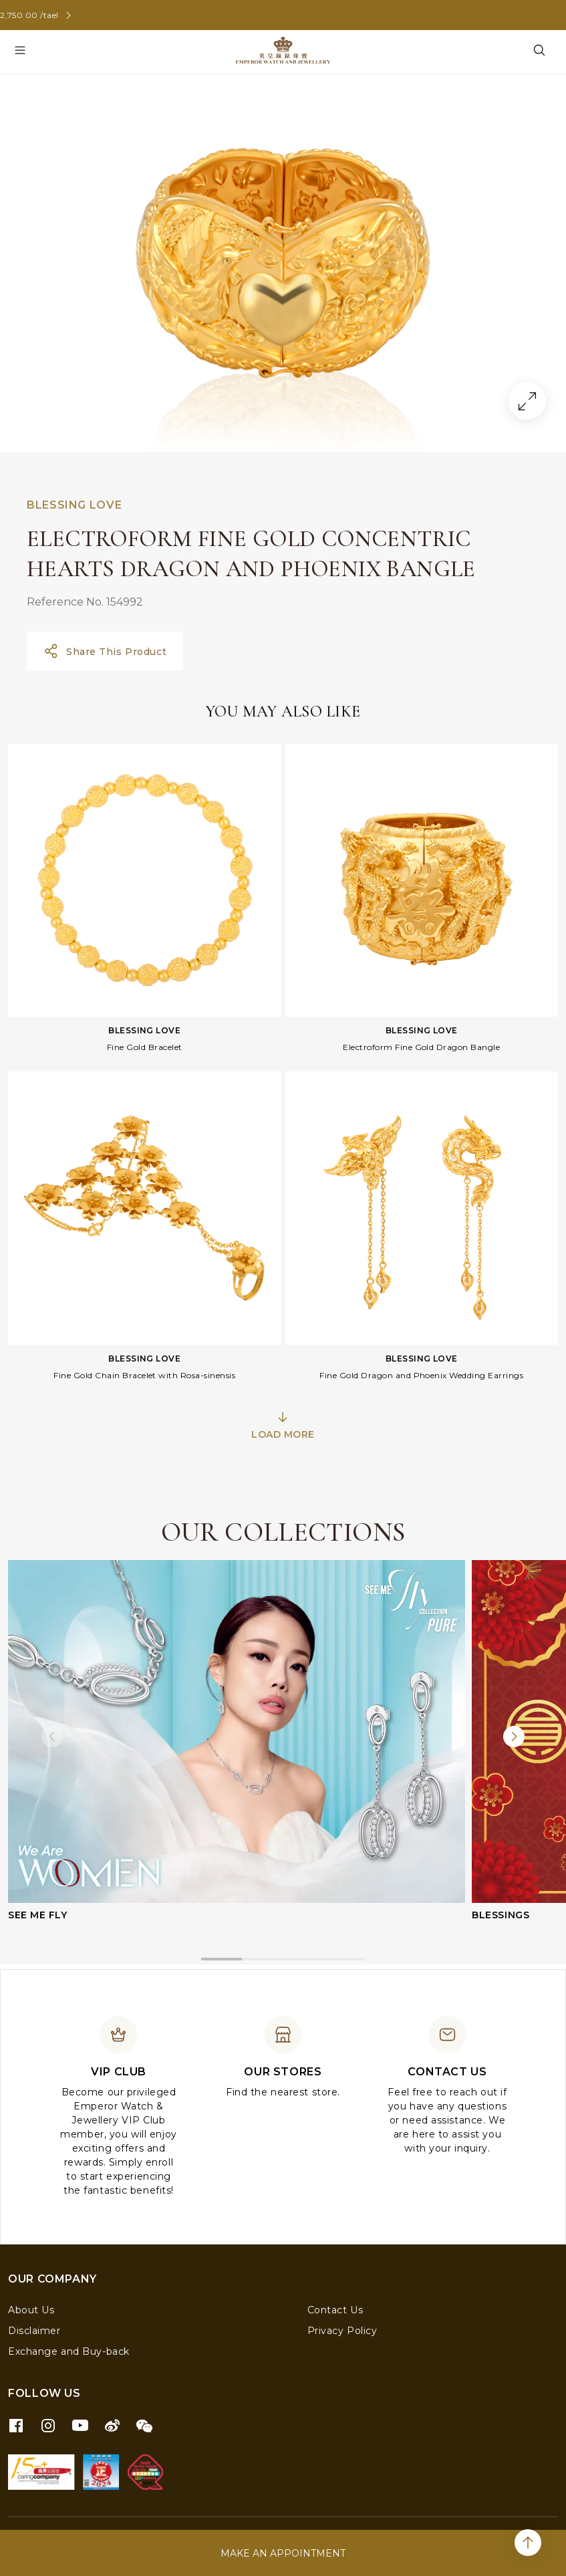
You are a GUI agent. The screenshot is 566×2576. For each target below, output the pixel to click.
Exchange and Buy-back (69, 2351)
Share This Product (104, 651)
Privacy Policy (342, 2331)
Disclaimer (34, 2331)
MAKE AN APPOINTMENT (283, 2553)
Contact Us (335, 2310)
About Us (31, 2310)
